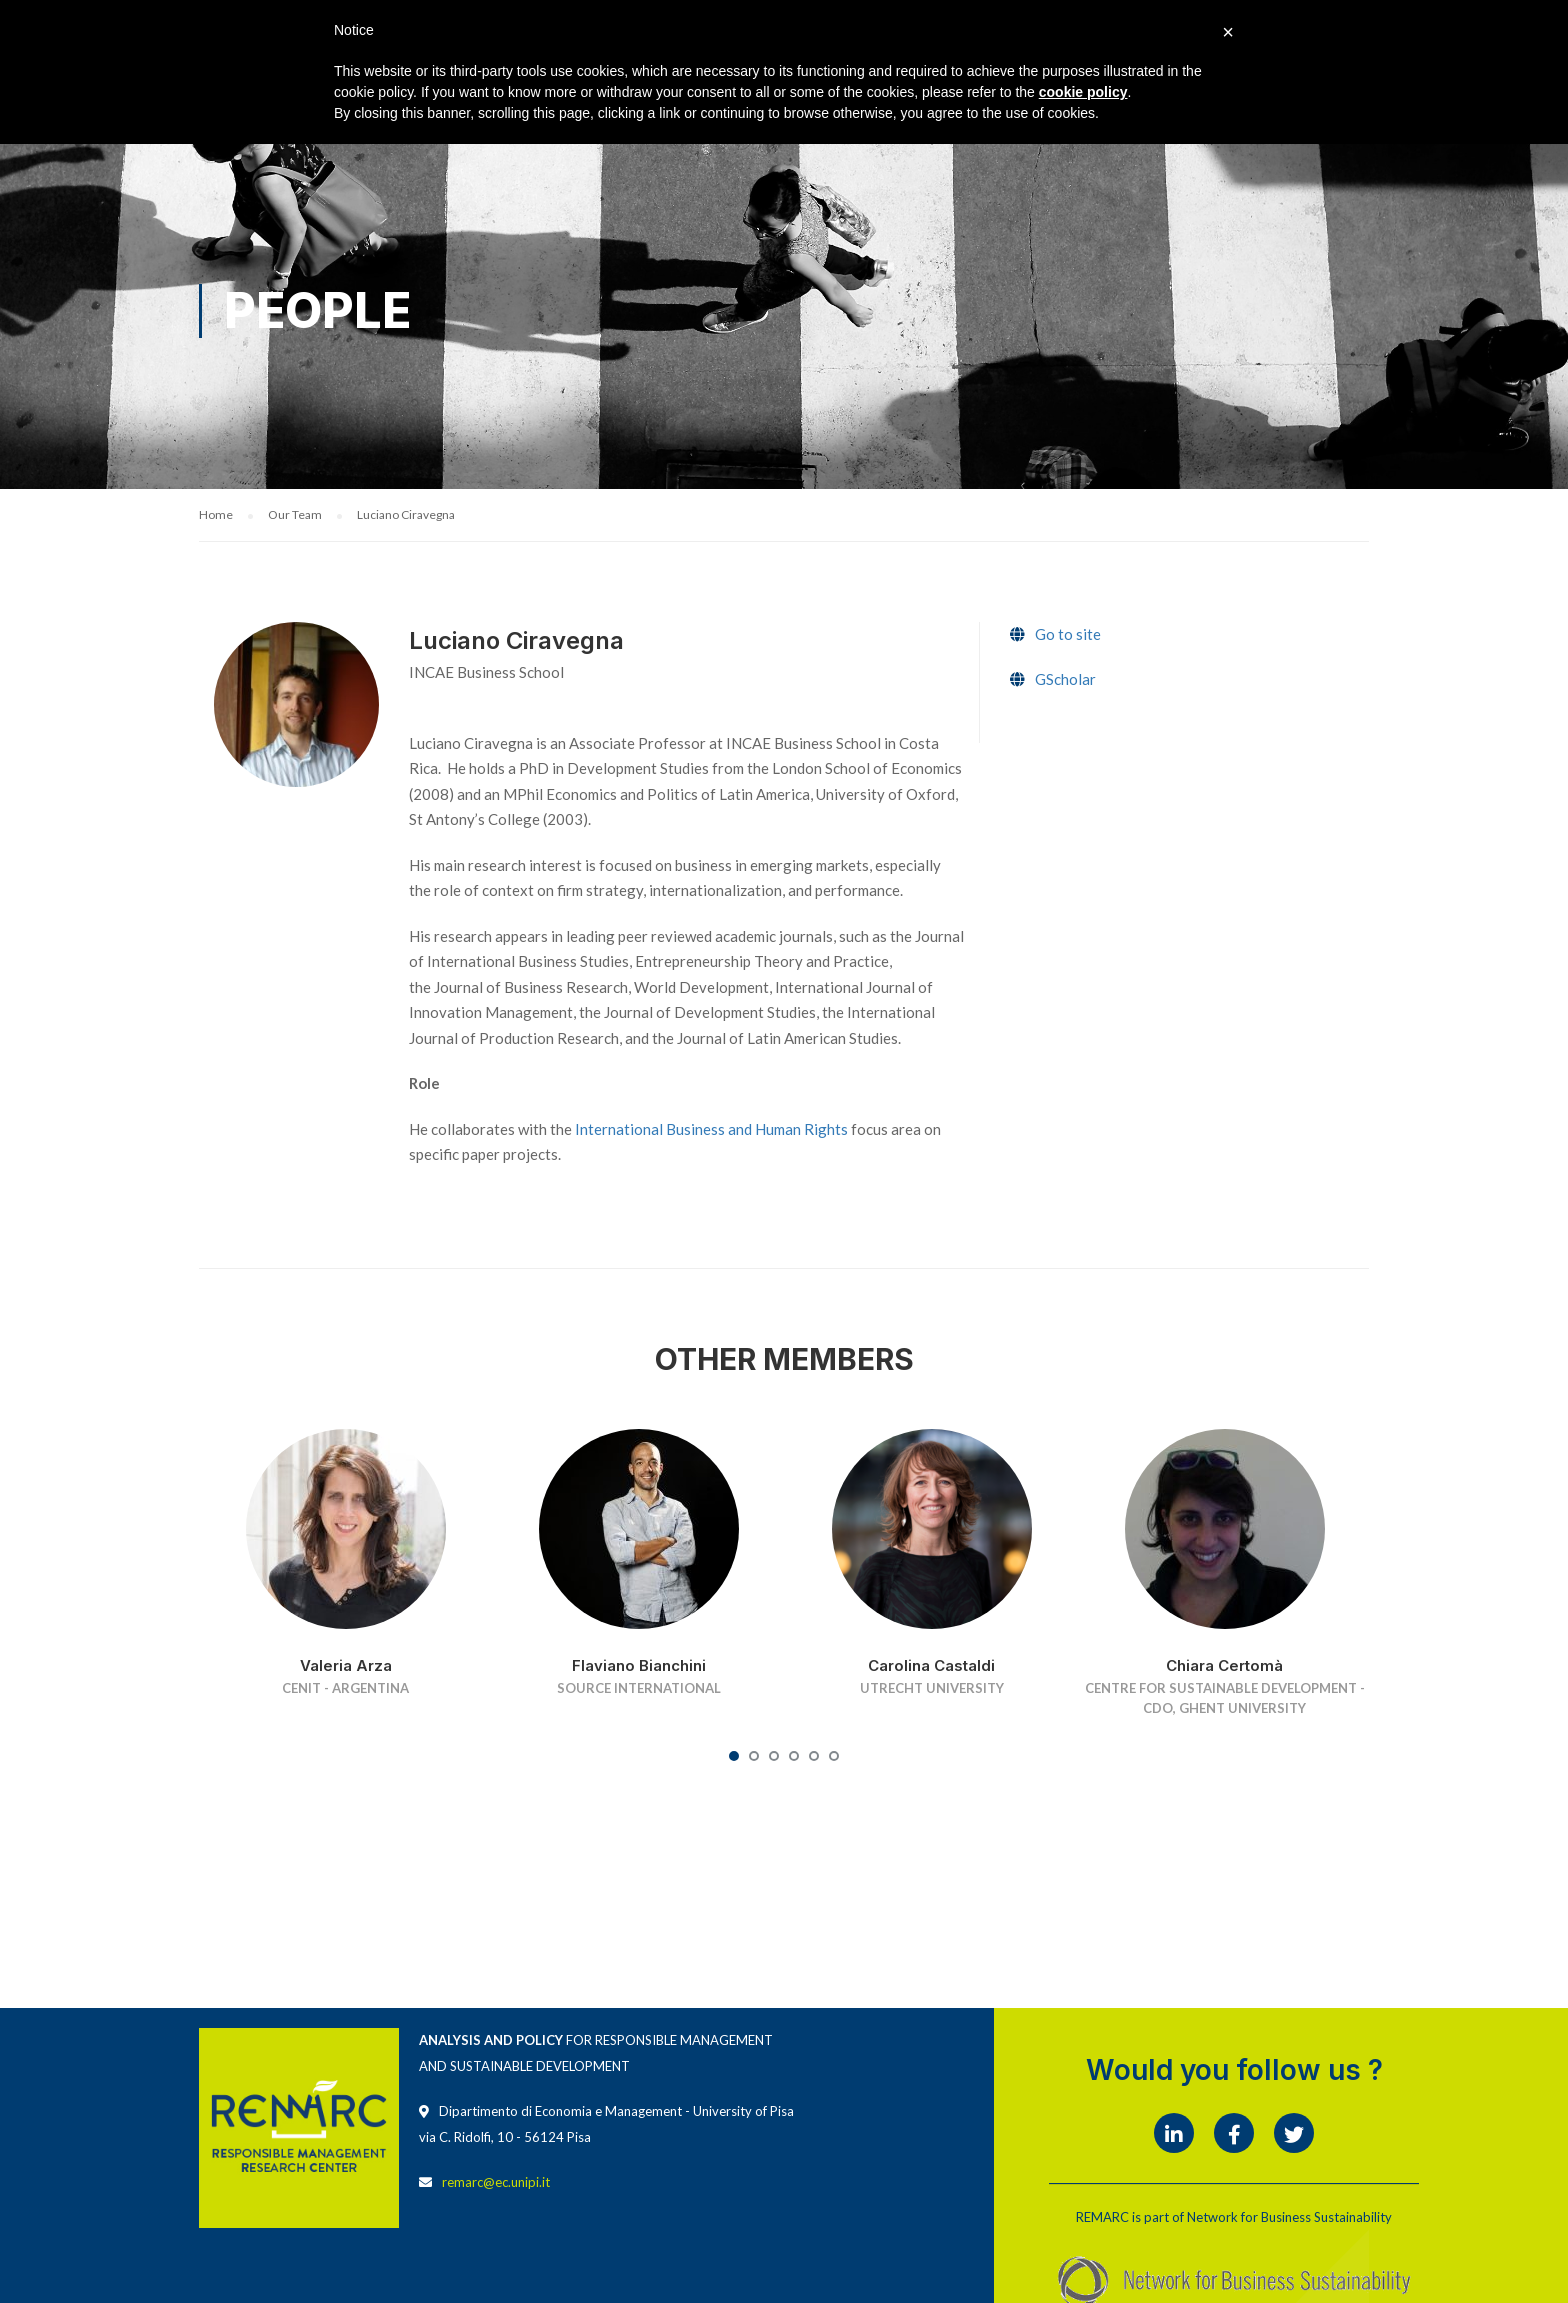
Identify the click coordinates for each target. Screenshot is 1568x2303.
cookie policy (1083, 92)
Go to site (1068, 635)
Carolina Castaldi (931, 1665)
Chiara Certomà (1224, 1665)
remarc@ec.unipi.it (496, 2183)
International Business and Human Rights (711, 1129)
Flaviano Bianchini (639, 1665)
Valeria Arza (346, 1665)
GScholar (1065, 680)
